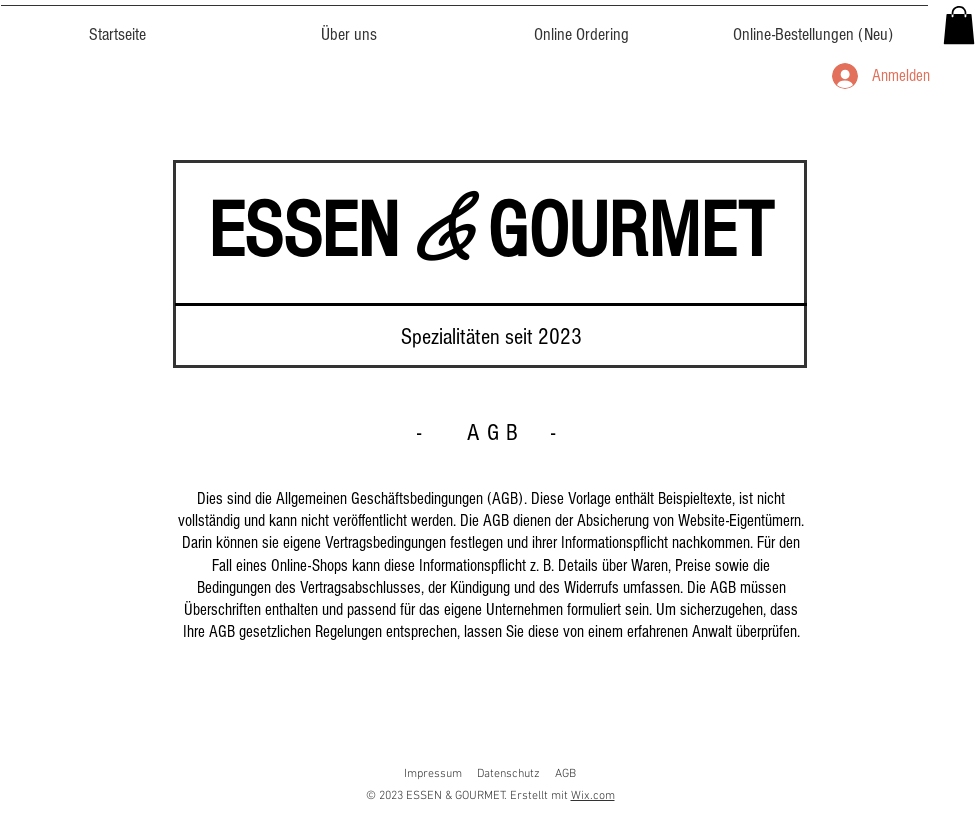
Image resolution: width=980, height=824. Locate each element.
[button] (959, 25)
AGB (565, 774)
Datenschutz (508, 774)
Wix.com (593, 796)
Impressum (433, 774)
